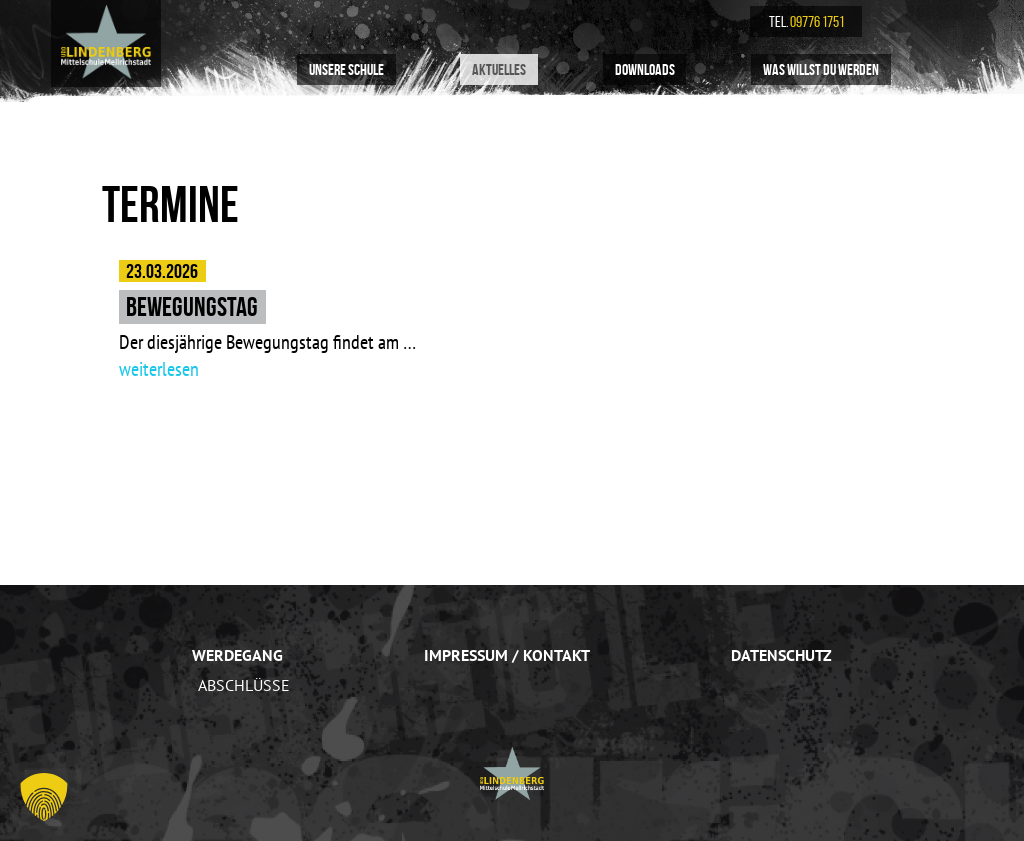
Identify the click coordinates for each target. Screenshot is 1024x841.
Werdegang (237, 655)
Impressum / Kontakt (507, 655)
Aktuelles (499, 69)
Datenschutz (781, 655)
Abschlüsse (244, 685)
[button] (44, 797)
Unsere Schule (346, 69)
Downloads (645, 69)
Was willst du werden (821, 69)
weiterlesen (159, 368)
